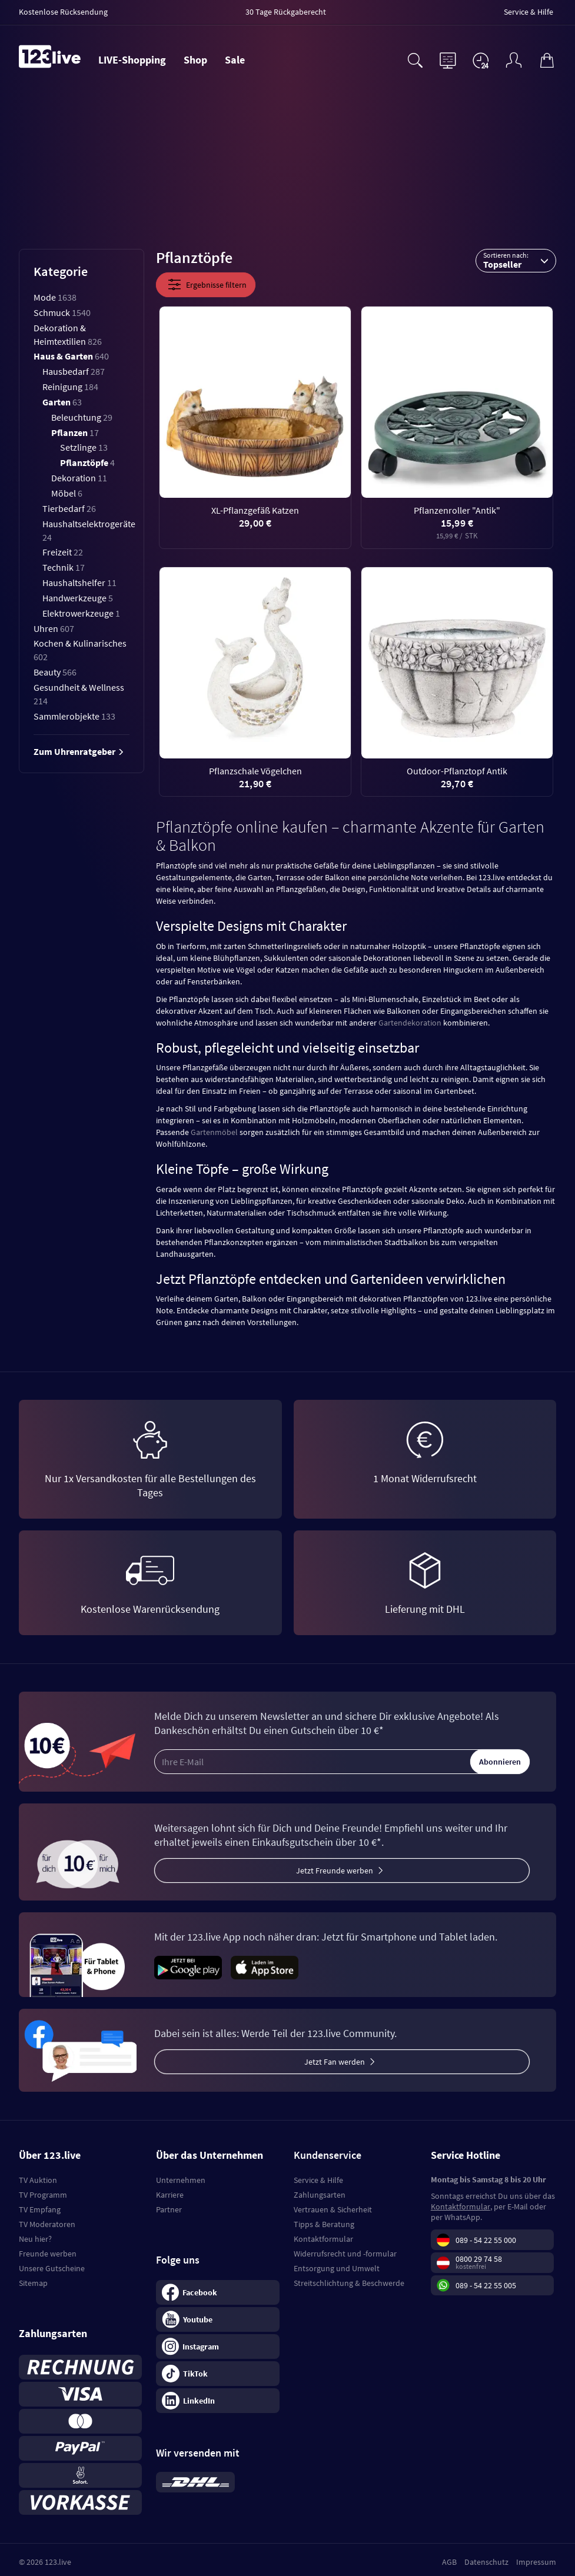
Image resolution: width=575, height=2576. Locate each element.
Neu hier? (35, 2239)
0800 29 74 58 (479, 2259)
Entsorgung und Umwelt (337, 2268)
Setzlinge (84, 447)
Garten (62, 402)
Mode (55, 297)
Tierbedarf (69, 508)
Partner (169, 2209)
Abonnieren (500, 1761)
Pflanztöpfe (87, 462)
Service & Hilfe (318, 2180)
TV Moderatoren (47, 2224)
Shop (195, 59)
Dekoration (79, 478)
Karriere (170, 2194)
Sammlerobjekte (74, 716)
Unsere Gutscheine (52, 2268)
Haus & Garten (71, 356)
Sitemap (33, 2283)
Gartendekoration (409, 1022)
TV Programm (43, 2194)
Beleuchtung (81, 417)
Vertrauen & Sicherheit (333, 2209)
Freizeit (62, 552)
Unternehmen (180, 2180)
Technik (63, 567)
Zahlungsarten (319, 2194)
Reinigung (70, 386)
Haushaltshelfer (79, 582)
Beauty (55, 672)
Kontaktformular (323, 2239)
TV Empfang (40, 2209)
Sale (235, 59)
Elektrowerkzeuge (81, 613)
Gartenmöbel (214, 1132)
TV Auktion (38, 2180)
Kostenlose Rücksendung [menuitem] (63, 11)
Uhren (54, 628)
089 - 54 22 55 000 (486, 2240)
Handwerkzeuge (77, 598)
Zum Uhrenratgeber (79, 751)
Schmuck (62, 312)
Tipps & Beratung (324, 2224)
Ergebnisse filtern (206, 284)
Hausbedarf (73, 371)
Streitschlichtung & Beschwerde (349, 2283)
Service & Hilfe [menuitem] (528, 11)
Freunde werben (48, 2253)
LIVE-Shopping (132, 59)
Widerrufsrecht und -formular (345, 2253)
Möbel (66, 493)
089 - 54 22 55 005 (486, 2285)
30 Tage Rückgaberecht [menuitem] (285, 11)
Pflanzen (75, 432)
